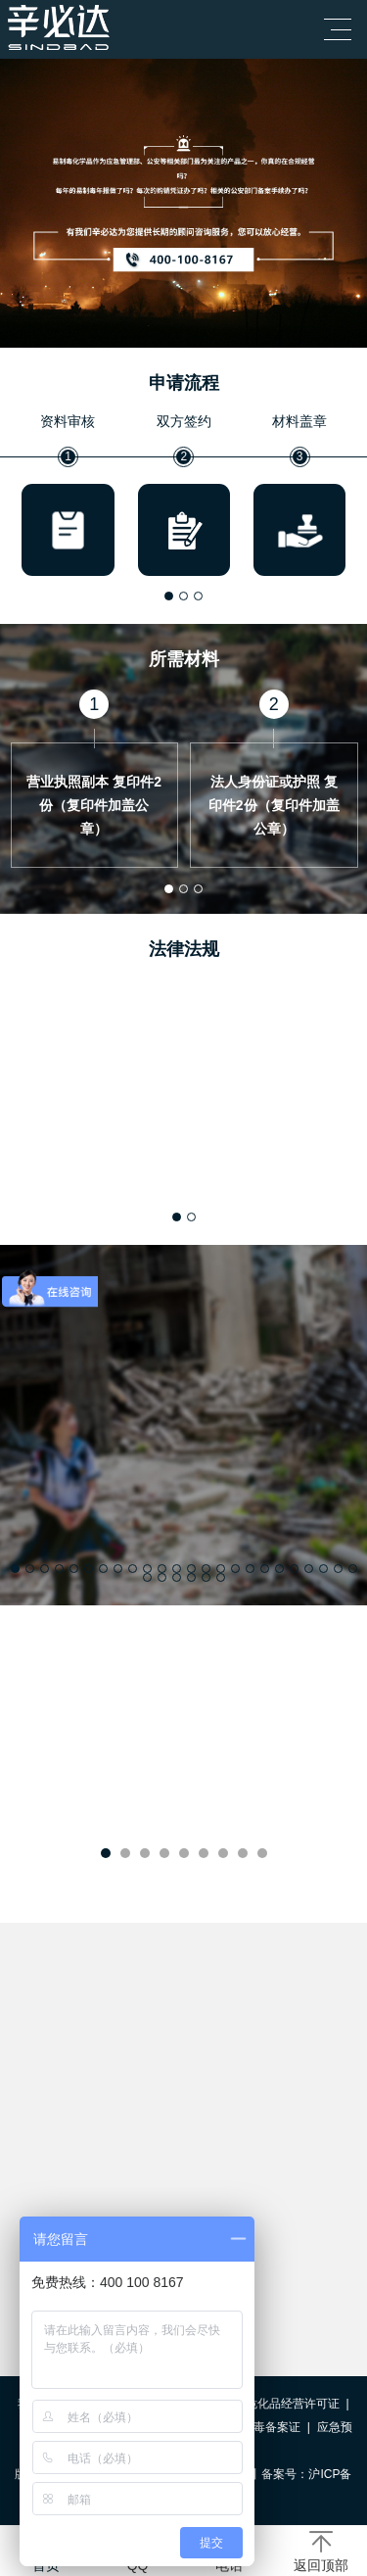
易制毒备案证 (265, 2427)
